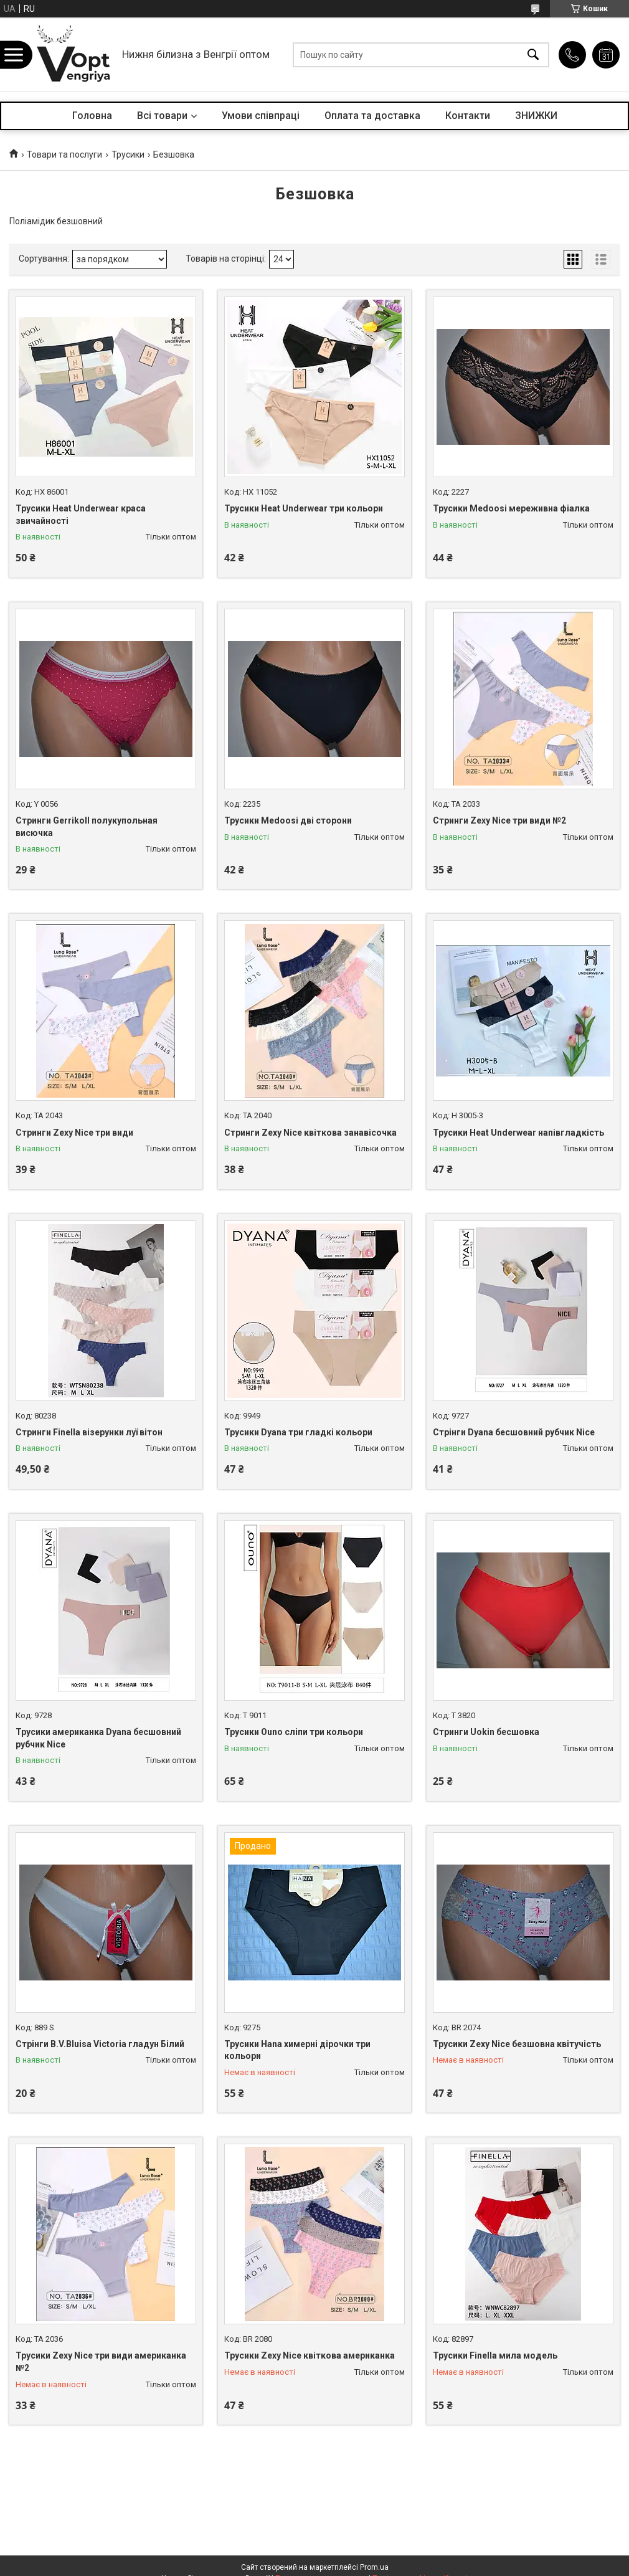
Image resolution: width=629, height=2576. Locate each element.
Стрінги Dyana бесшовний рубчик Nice (514, 1432)
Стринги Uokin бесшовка (486, 1732)
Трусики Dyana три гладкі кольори (298, 1432)
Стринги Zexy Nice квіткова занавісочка (310, 1133)
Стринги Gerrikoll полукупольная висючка (87, 826)
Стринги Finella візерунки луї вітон (89, 1432)
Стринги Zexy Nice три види (74, 1133)
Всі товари (162, 115)
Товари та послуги (64, 154)
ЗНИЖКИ (536, 115)
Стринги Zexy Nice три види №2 (499, 820)
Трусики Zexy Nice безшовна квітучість (517, 2044)
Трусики (127, 154)
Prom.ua (374, 2567)
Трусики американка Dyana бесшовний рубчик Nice (98, 1738)
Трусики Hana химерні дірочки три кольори (297, 2050)
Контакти (467, 115)
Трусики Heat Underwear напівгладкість (518, 1133)
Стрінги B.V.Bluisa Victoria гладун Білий (100, 2044)
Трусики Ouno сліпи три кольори (293, 1732)
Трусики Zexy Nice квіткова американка (309, 2355)
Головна (92, 115)
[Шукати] (533, 54)
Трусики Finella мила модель (495, 2355)
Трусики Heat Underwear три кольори (303, 508)
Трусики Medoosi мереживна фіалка (511, 508)
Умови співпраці (261, 115)
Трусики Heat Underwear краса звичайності (81, 514)
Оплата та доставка (372, 115)
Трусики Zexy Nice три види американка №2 (101, 2361)
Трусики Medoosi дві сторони (288, 820)
